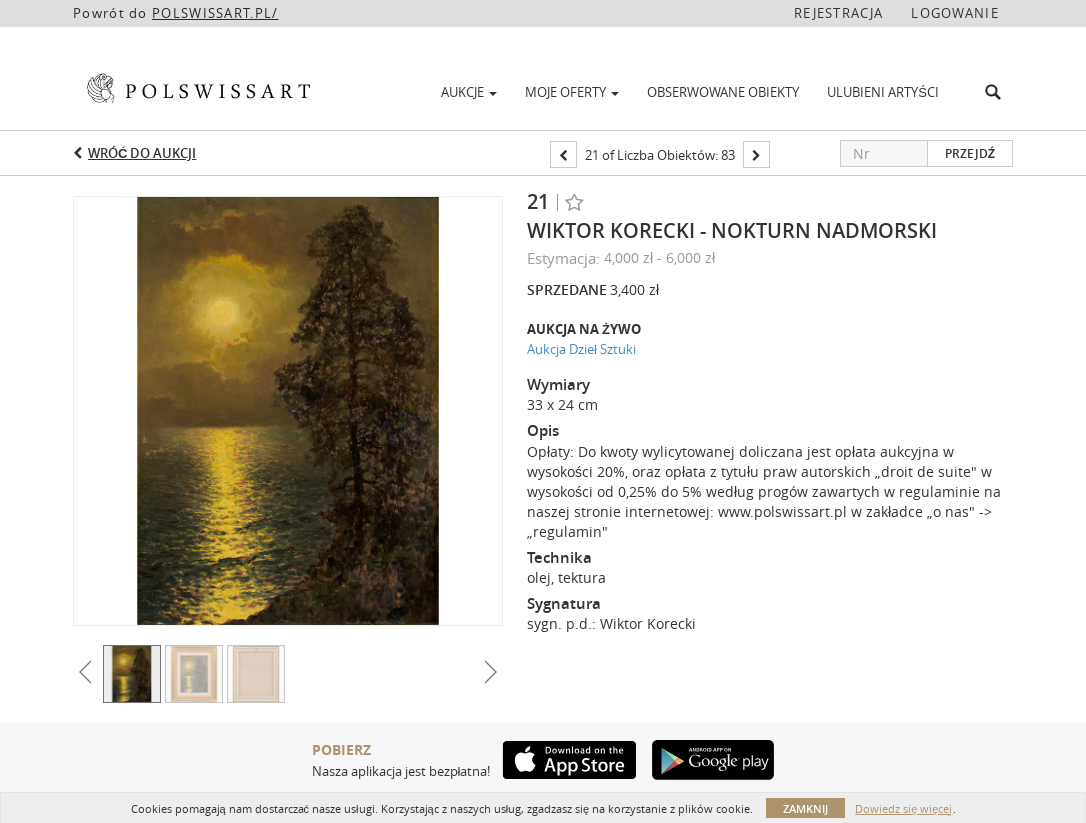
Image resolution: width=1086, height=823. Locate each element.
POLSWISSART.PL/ (215, 13)
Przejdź (970, 153)
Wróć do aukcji (142, 153)
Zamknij (805, 808)
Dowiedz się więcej (903, 808)
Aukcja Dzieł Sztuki (581, 349)
